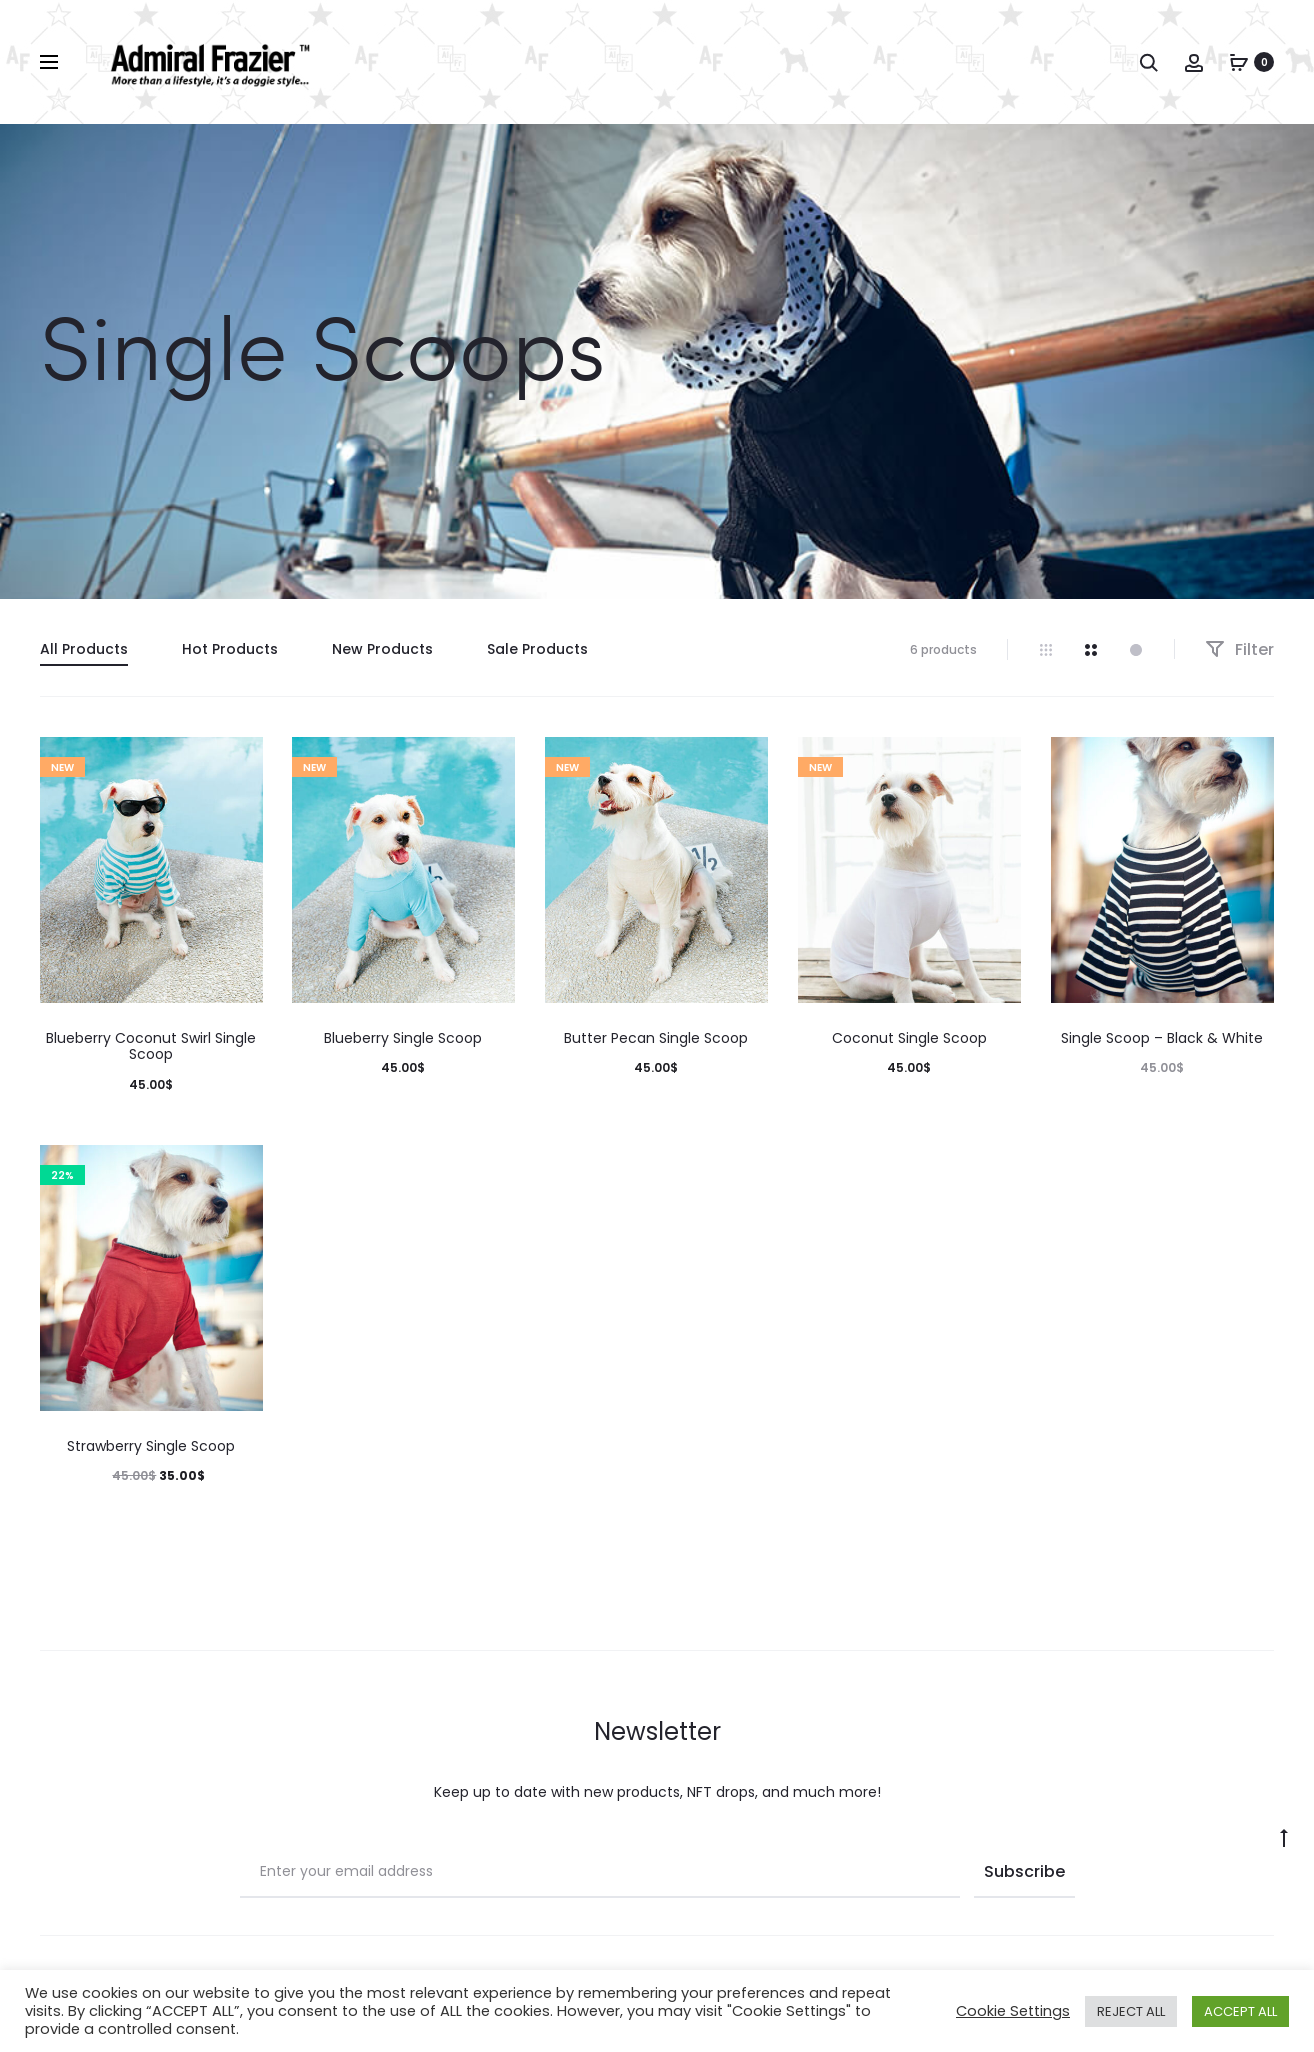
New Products (382, 649)
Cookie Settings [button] (1013, 2011)
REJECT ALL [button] (1131, 2011)
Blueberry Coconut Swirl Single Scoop (151, 1046)
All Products (84, 649)
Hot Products (230, 649)
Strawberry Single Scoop (151, 1446)
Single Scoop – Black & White (1162, 1038)
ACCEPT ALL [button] (1240, 2011)
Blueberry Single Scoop (403, 1038)
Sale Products (537, 649)
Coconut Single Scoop (909, 1038)
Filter (1239, 649)
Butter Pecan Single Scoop (656, 1038)
